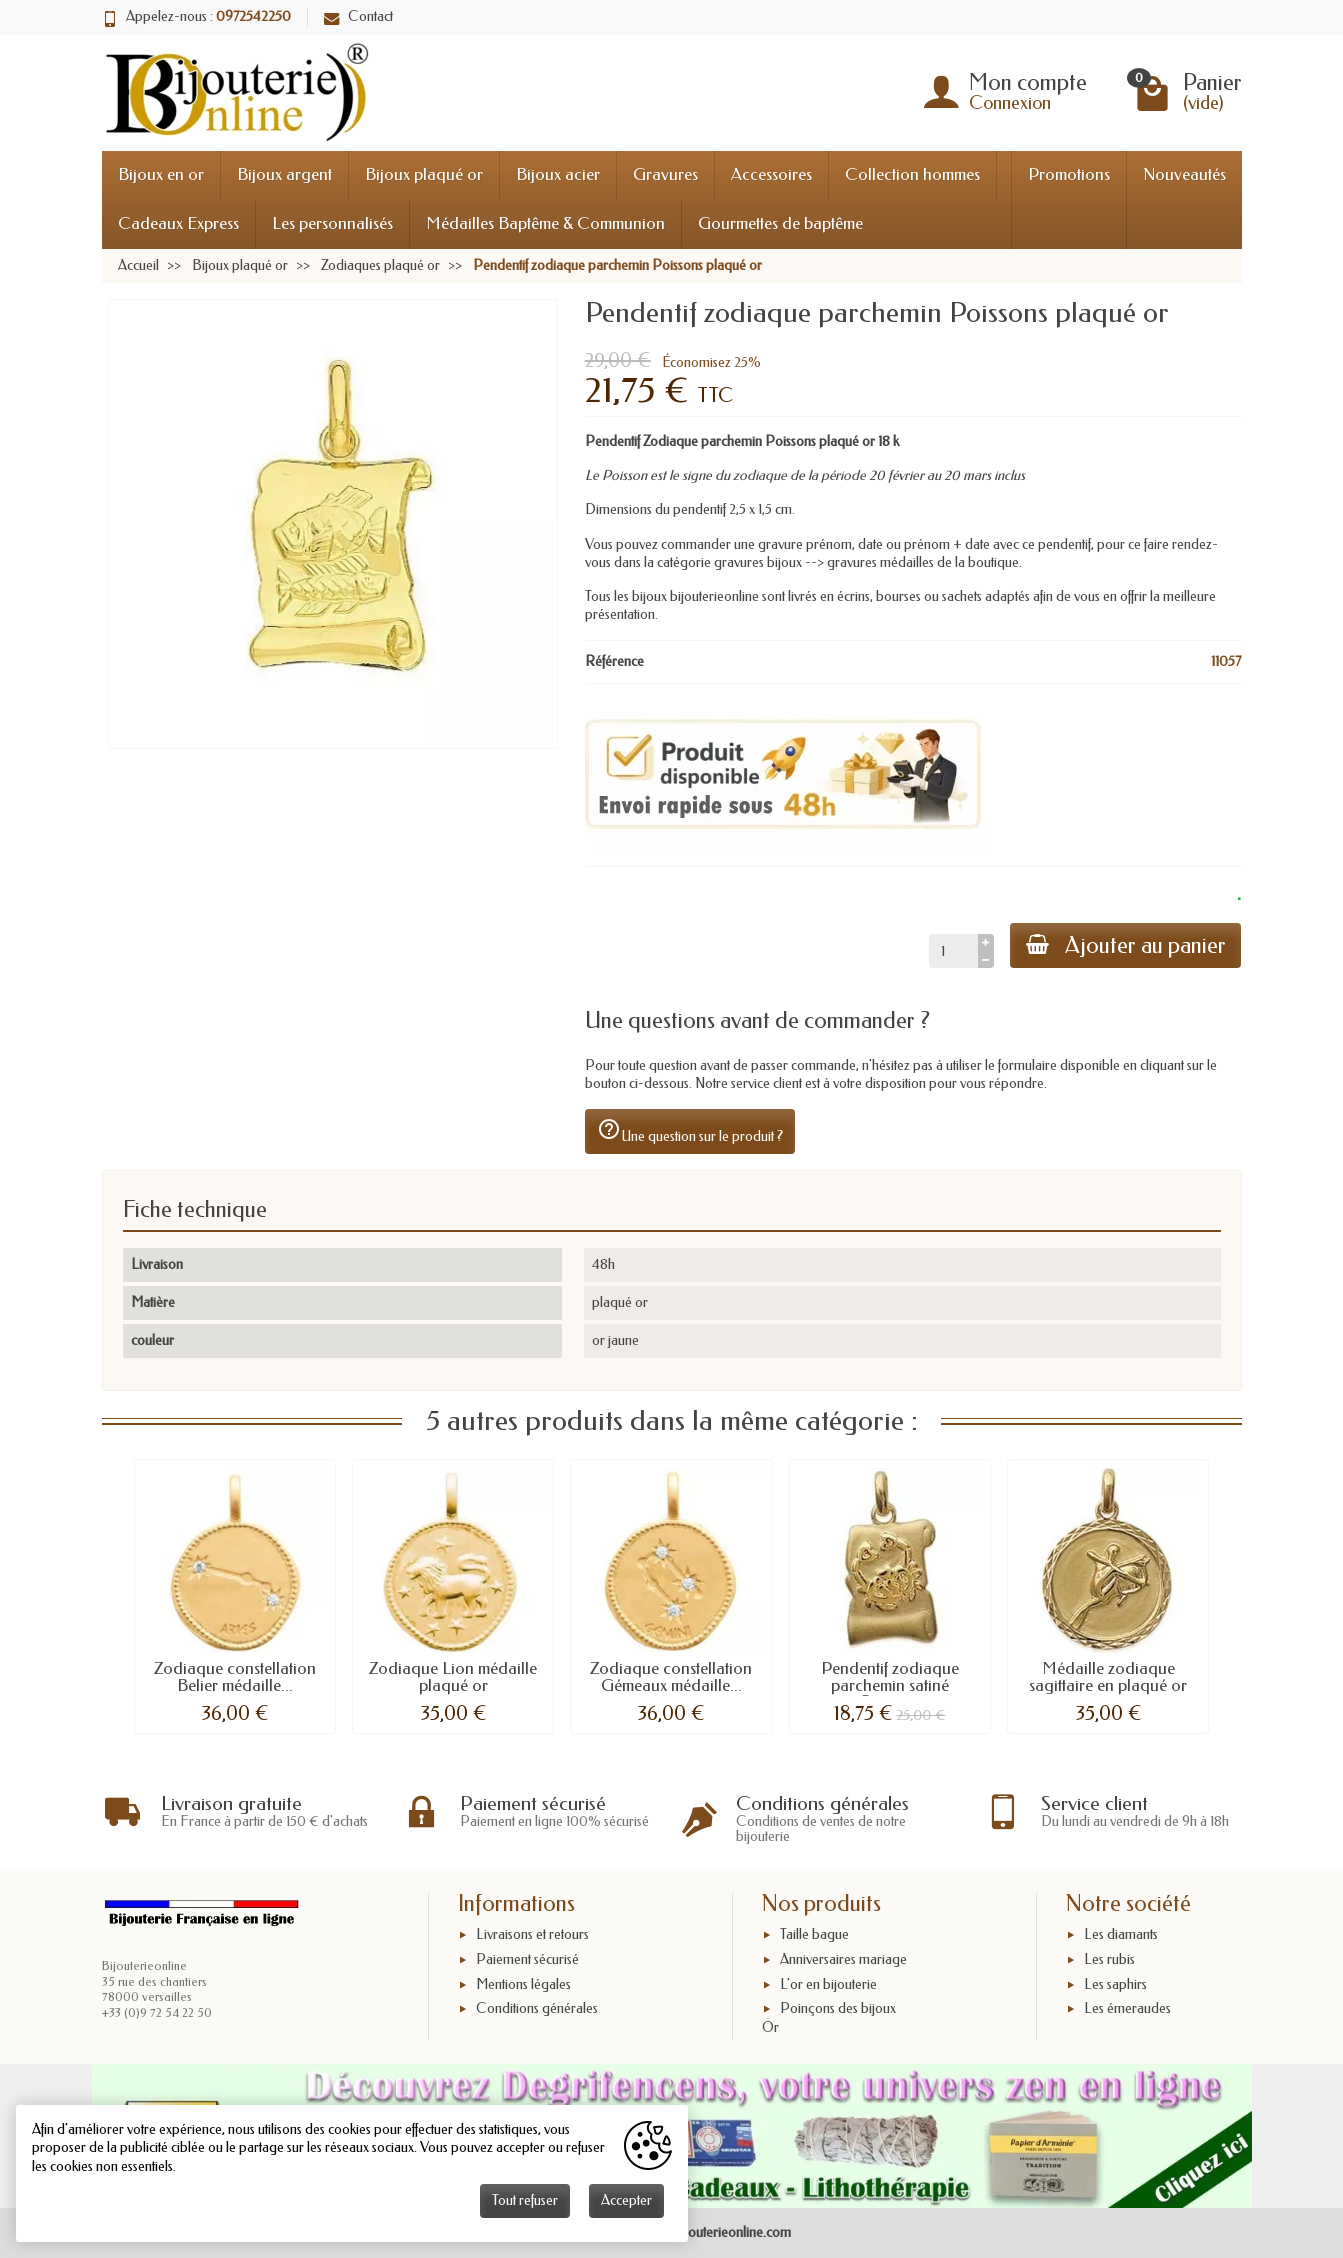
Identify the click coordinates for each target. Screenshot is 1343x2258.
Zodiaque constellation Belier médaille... (235, 1677)
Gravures (665, 174)
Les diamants (1121, 1934)
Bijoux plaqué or (424, 174)
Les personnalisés (332, 223)
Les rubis (1109, 1959)
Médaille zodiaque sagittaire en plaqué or (1108, 1677)
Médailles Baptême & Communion (545, 223)
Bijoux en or (161, 174)
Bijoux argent (284, 174)
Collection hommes (912, 174)
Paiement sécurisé (527, 1959)
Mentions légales (523, 1984)
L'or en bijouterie (828, 1984)
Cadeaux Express (178, 223)
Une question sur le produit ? (690, 1131)
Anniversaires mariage (843, 1959)
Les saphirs (1115, 1984)
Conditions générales (537, 2009)
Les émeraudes (1127, 2009)
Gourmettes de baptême (780, 223)
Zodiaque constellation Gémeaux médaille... (671, 1677)
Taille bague (814, 1934)
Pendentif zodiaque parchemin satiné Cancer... (890, 1685)
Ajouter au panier (1125, 945)
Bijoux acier (558, 174)
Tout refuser (525, 2200)
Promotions (1069, 174)
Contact (358, 16)
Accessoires (771, 174)
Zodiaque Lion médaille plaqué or (453, 1677)
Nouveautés (1184, 174)
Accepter (626, 2200)
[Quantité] (952, 951)
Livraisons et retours (532, 1934)
